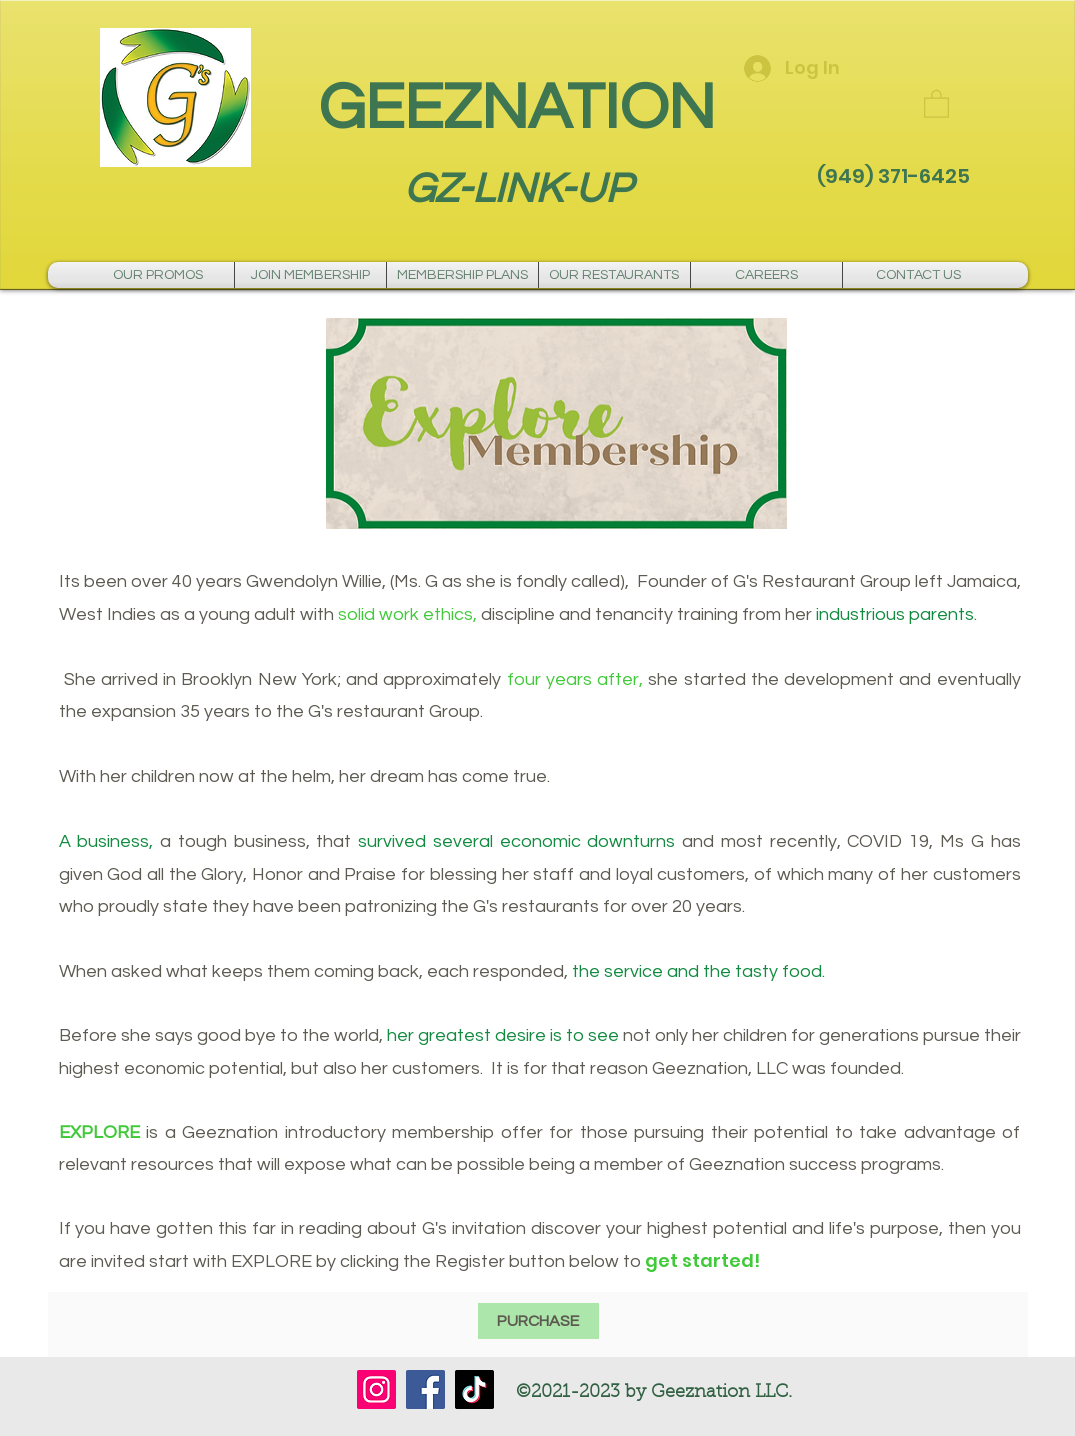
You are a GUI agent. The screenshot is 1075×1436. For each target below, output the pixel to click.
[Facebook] (425, 1389)
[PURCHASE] (538, 1321)
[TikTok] (474, 1389)
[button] (936, 103)
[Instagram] (376, 1389)
